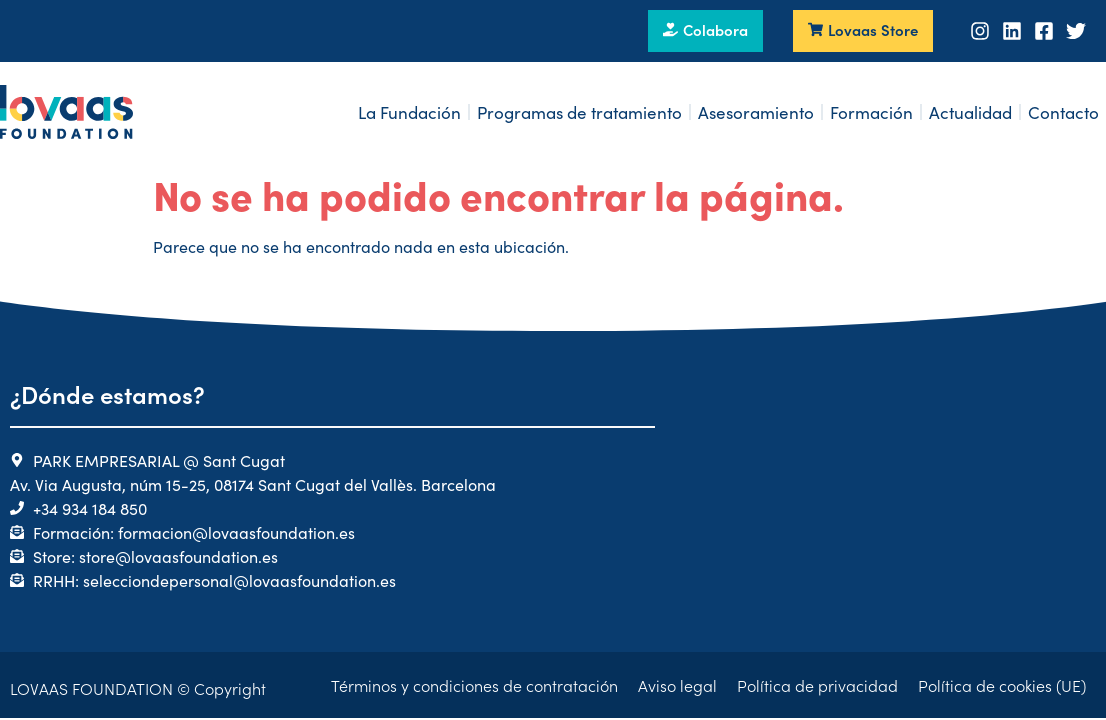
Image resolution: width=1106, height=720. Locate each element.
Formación (871, 112)
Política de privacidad (817, 685)
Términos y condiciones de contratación (474, 685)
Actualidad (970, 112)
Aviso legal (677, 685)
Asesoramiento (756, 112)
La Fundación (409, 112)
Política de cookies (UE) (1002, 685)
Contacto (1063, 112)
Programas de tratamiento (579, 112)
